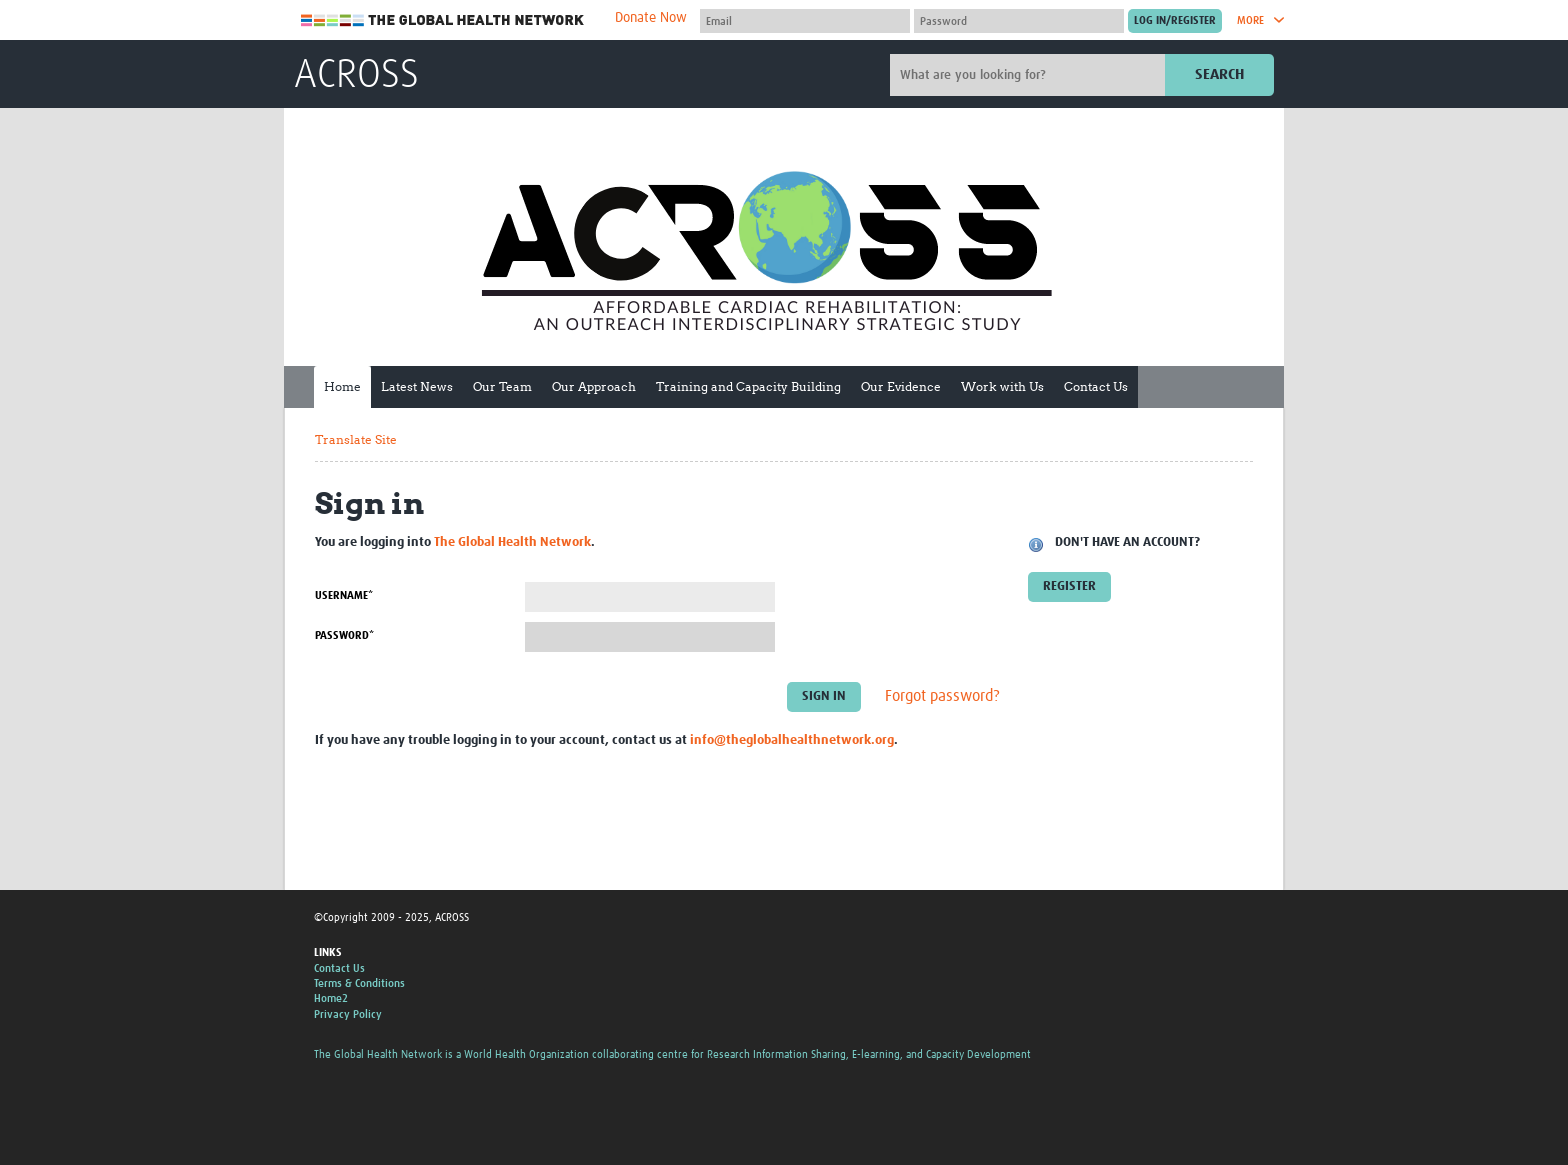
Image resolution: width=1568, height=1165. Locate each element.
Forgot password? (942, 696)
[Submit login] (1175, 21)
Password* (344, 635)
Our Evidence (901, 386)
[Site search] (1030, 75)
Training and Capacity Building (748, 386)
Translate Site (356, 439)
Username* (344, 595)
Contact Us (1096, 386)
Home (342, 386)
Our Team (502, 386)
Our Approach (594, 386)
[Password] (1019, 21)
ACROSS (356, 76)
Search (1219, 74)
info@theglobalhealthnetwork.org (792, 740)
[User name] (805, 21)
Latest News (417, 386)
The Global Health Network (443, 20)
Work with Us (1002, 386)
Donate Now (651, 18)
